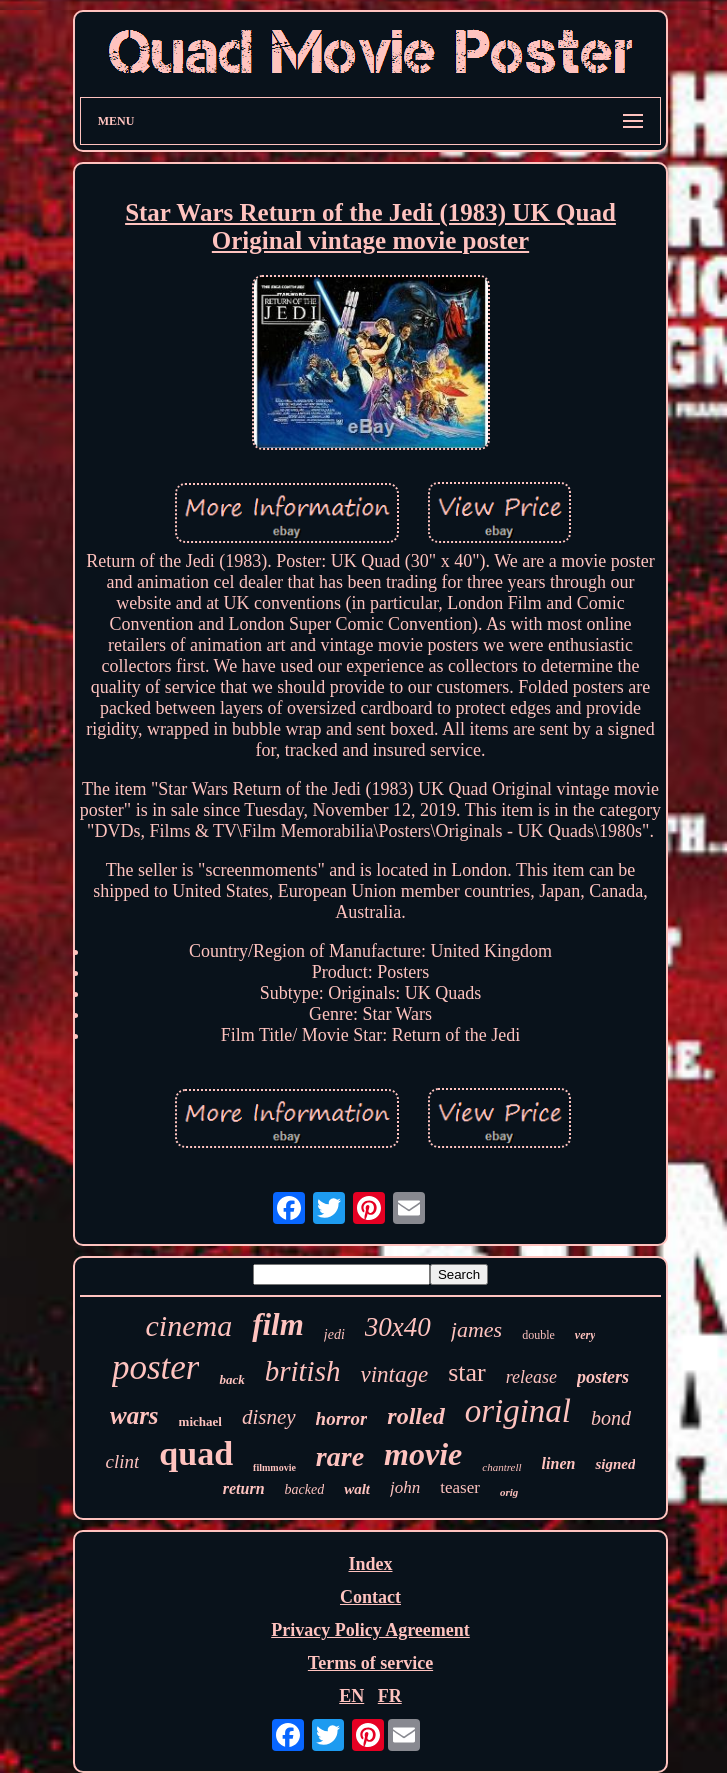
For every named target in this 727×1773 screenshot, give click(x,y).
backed (305, 1489)
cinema (189, 1325)
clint (123, 1461)
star (467, 1372)
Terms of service (370, 1663)
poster (156, 1367)
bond (611, 1418)
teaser (460, 1487)
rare (340, 1456)
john (405, 1487)
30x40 (398, 1327)
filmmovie (274, 1467)
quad (196, 1453)
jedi (334, 1334)
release (531, 1377)
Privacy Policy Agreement (370, 1630)
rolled (415, 1416)
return (244, 1488)
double (538, 1335)
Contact (370, 1597)
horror (342, 1418)
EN (351, 1696)
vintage (394, 1374)
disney (269, 1417)
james (476, 1329)
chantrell (501, 1467)
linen (559, 1463)
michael (200, 1421)
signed (615, 1464)
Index (370, 1564)
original (518, 1411)
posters (603, 1377)
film (278, 1324)
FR (390, 1696)
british (303, 1371)
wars (134, 1415)
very (585, 1335)
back (231, 1379)
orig (509, 1492)
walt (357, 1489)
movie (423, 1454)
